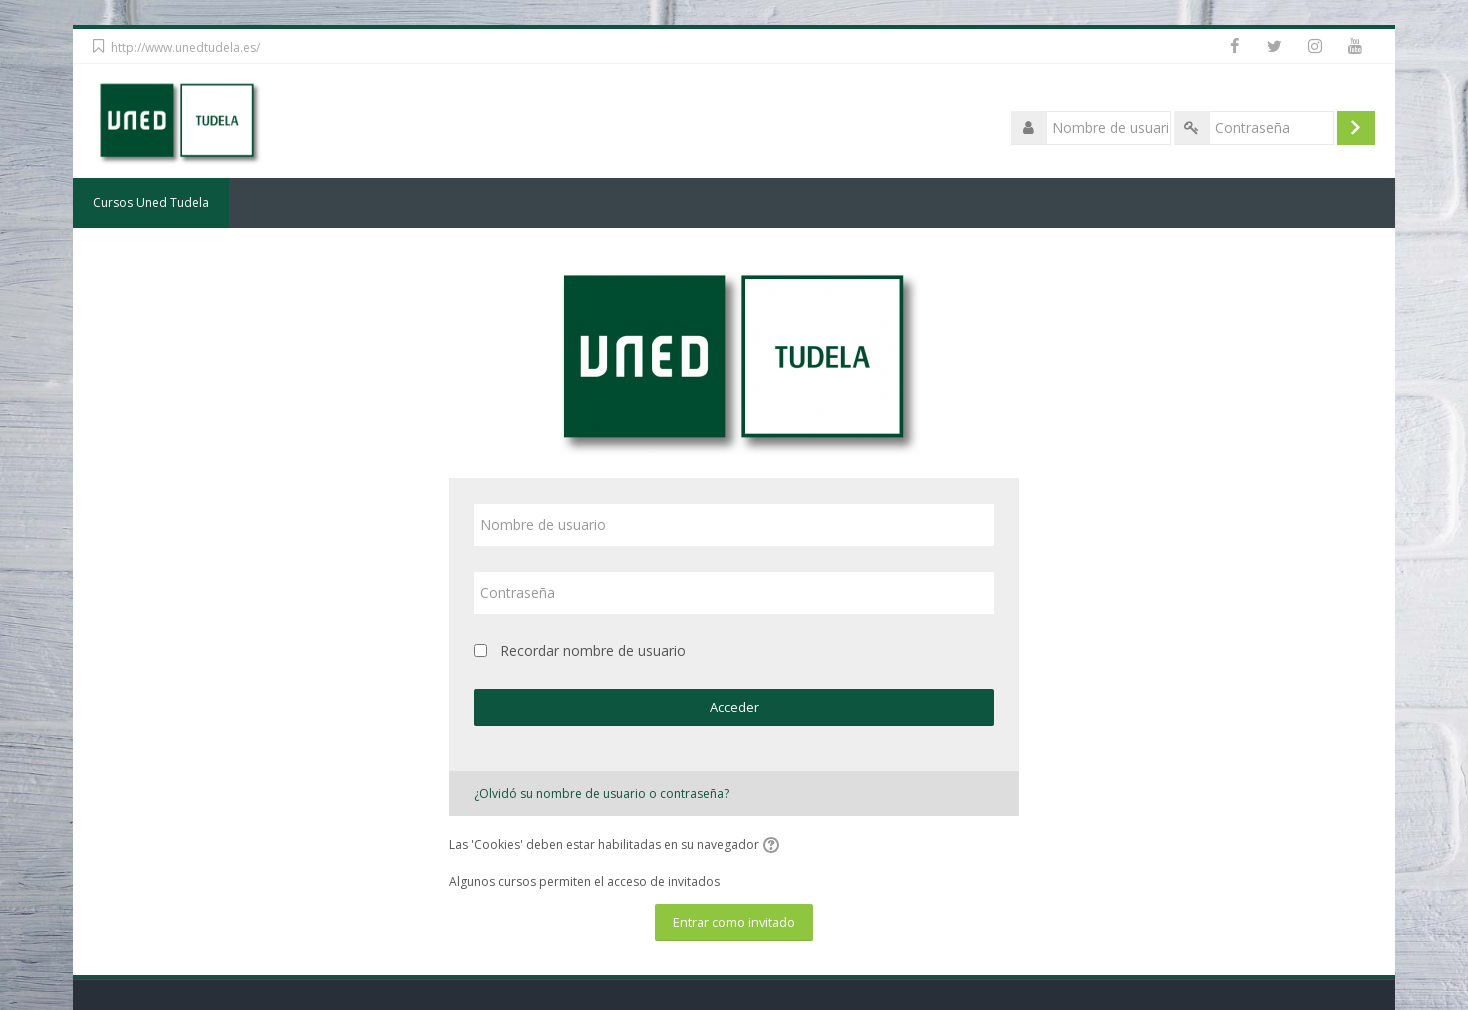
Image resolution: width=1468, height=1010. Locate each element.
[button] (774, 846)
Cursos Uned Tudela (151, 202)
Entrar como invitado (734, 922)
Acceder (734, 707)
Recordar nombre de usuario (593, 650)
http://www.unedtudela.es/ (185, 47)
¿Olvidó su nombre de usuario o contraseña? (601, 793)
